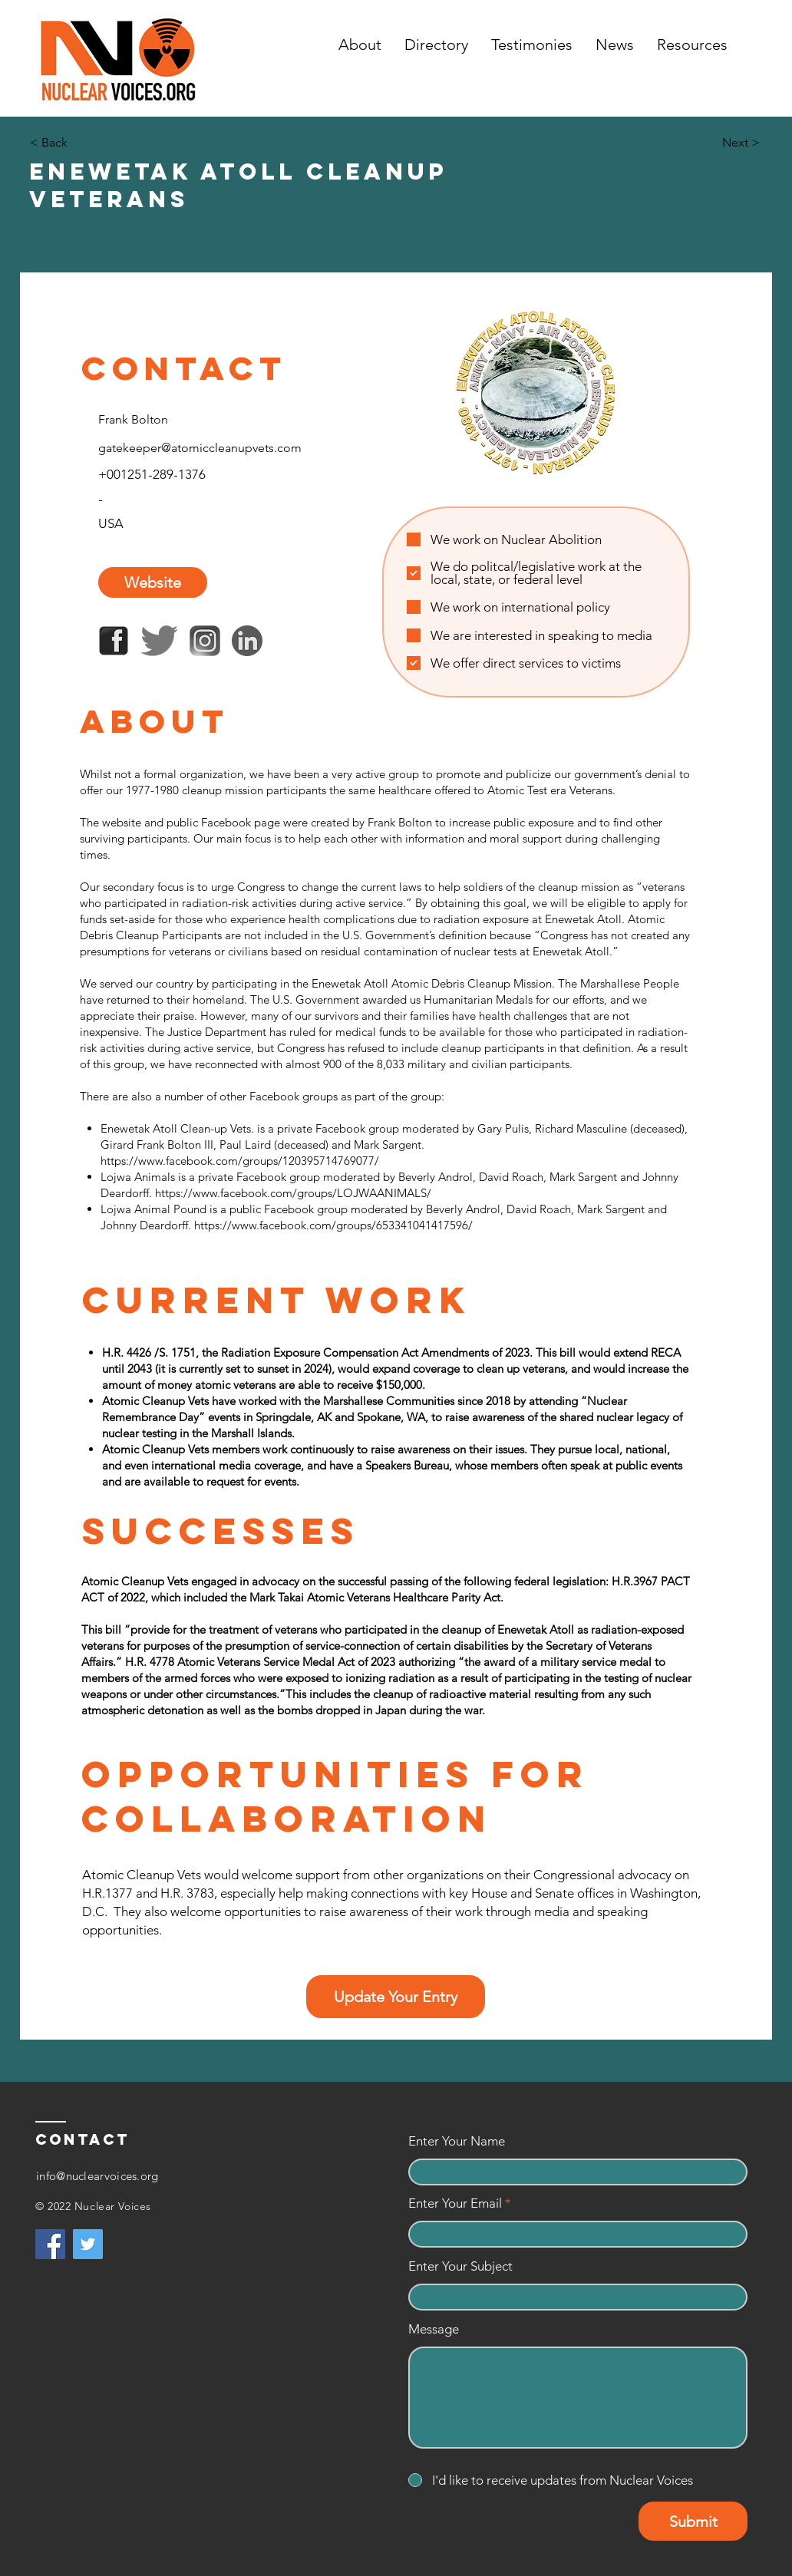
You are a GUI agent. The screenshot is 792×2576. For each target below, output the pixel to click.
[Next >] (721, 142)
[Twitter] (88, 2244)
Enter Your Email (455, 2203)
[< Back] (80, 142)
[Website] (152, 582)
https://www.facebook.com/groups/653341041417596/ (333, 1225)
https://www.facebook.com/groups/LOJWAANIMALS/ (293, 1193)
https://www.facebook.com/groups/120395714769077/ (240, 1160)
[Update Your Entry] (395, 1996)
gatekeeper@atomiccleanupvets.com (200, 447)
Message (433, 2329)
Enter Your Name (456, 2141)
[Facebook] (50, 2244)
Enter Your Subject (460, 2266)
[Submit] (693, 2521)
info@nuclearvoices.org (97, 2176)
